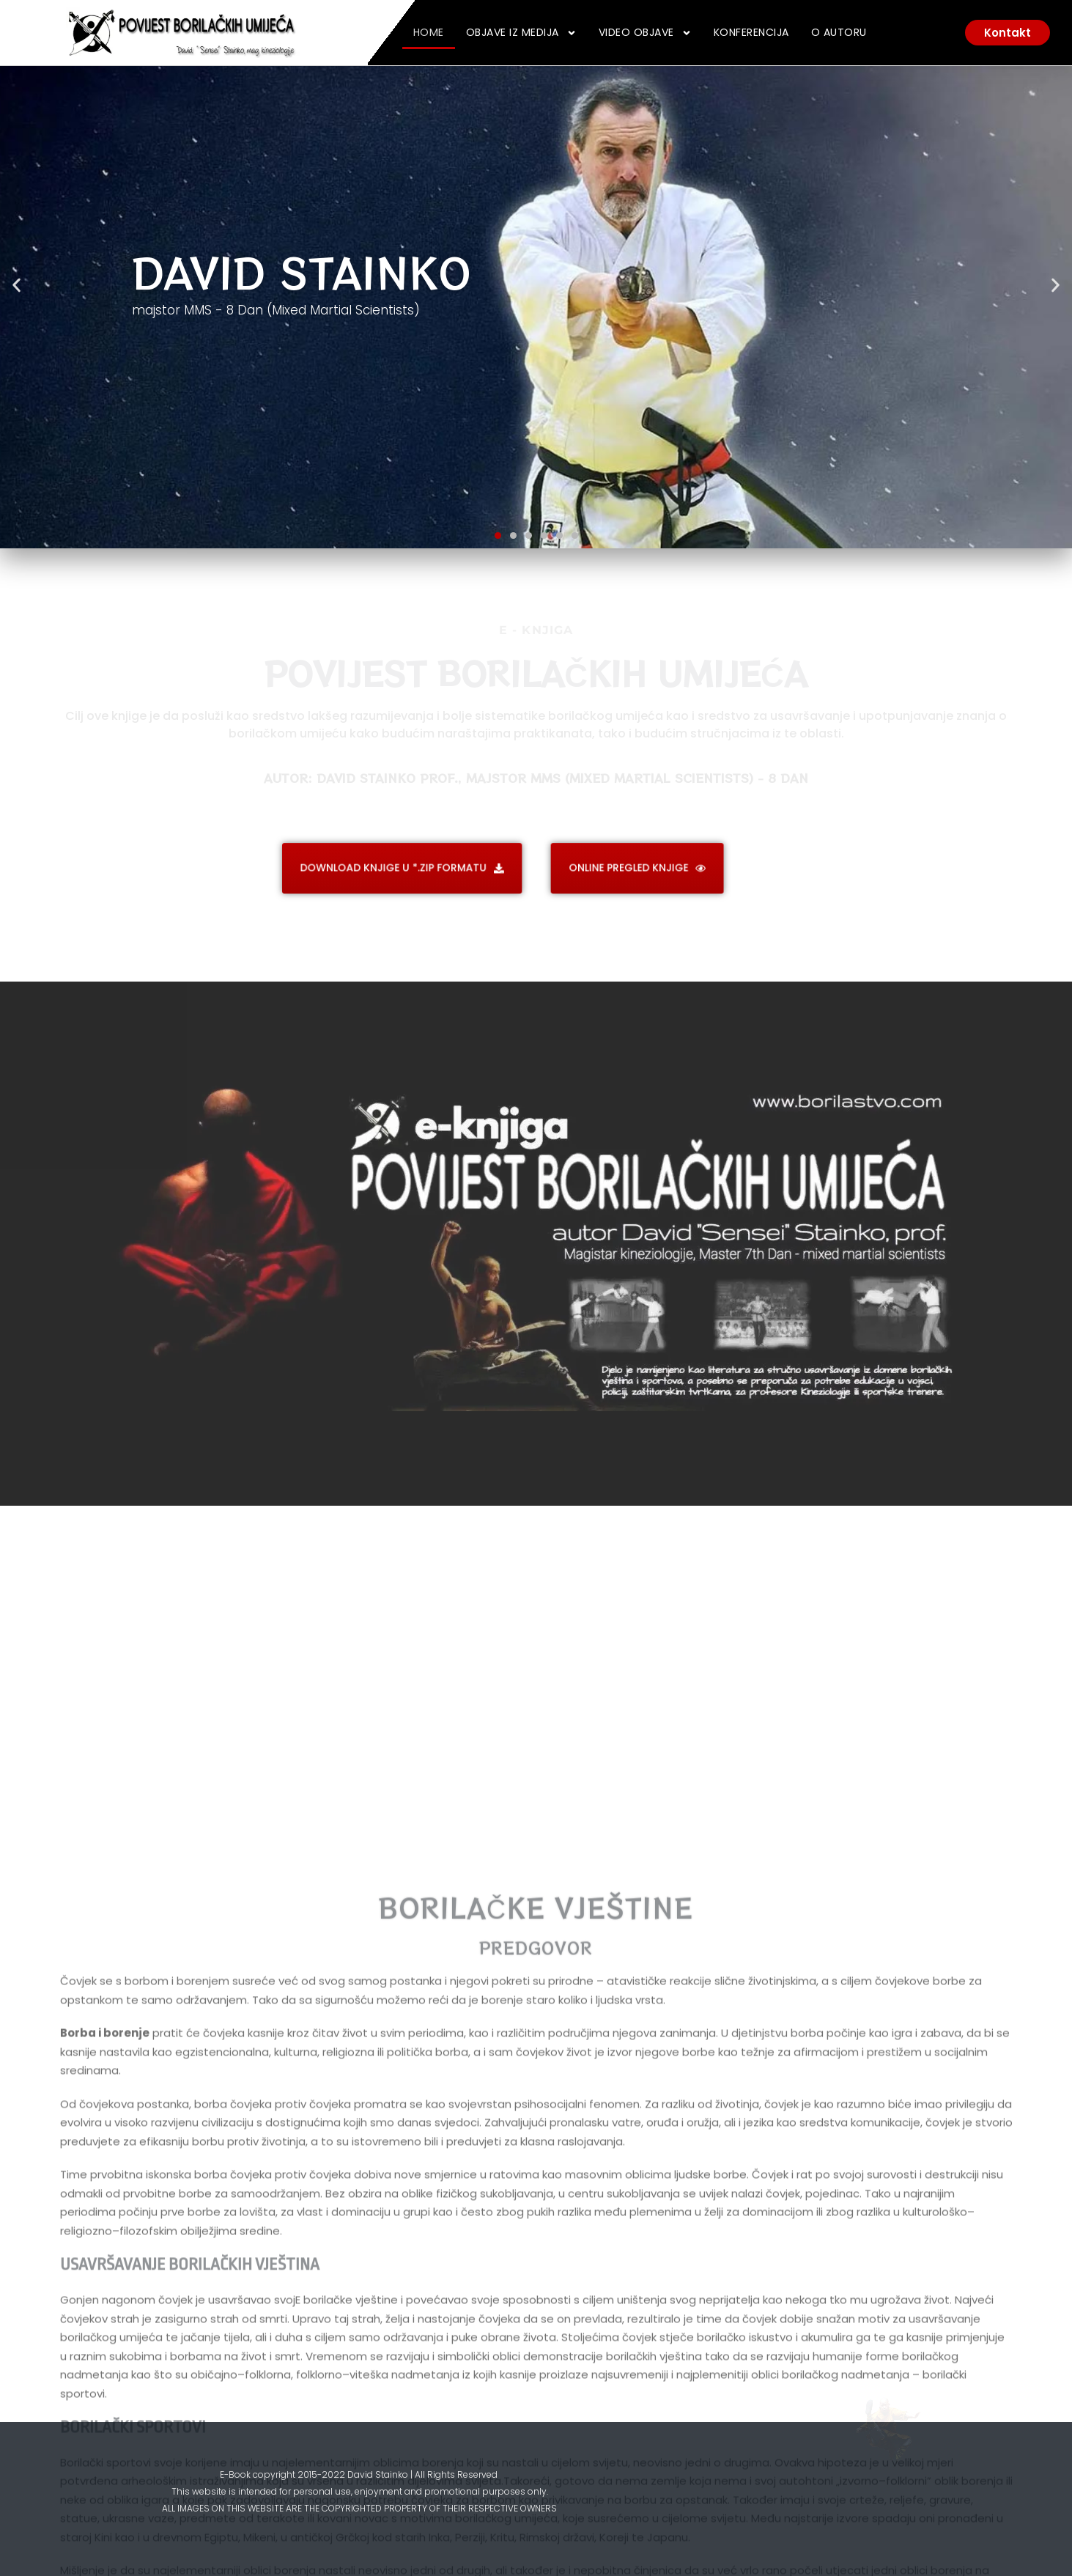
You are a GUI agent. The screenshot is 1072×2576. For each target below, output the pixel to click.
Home (428, 32)
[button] (16, 285)
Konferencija (751, 32)
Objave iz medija (521, 33)
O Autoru (839, 32)
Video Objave (645, 33)
